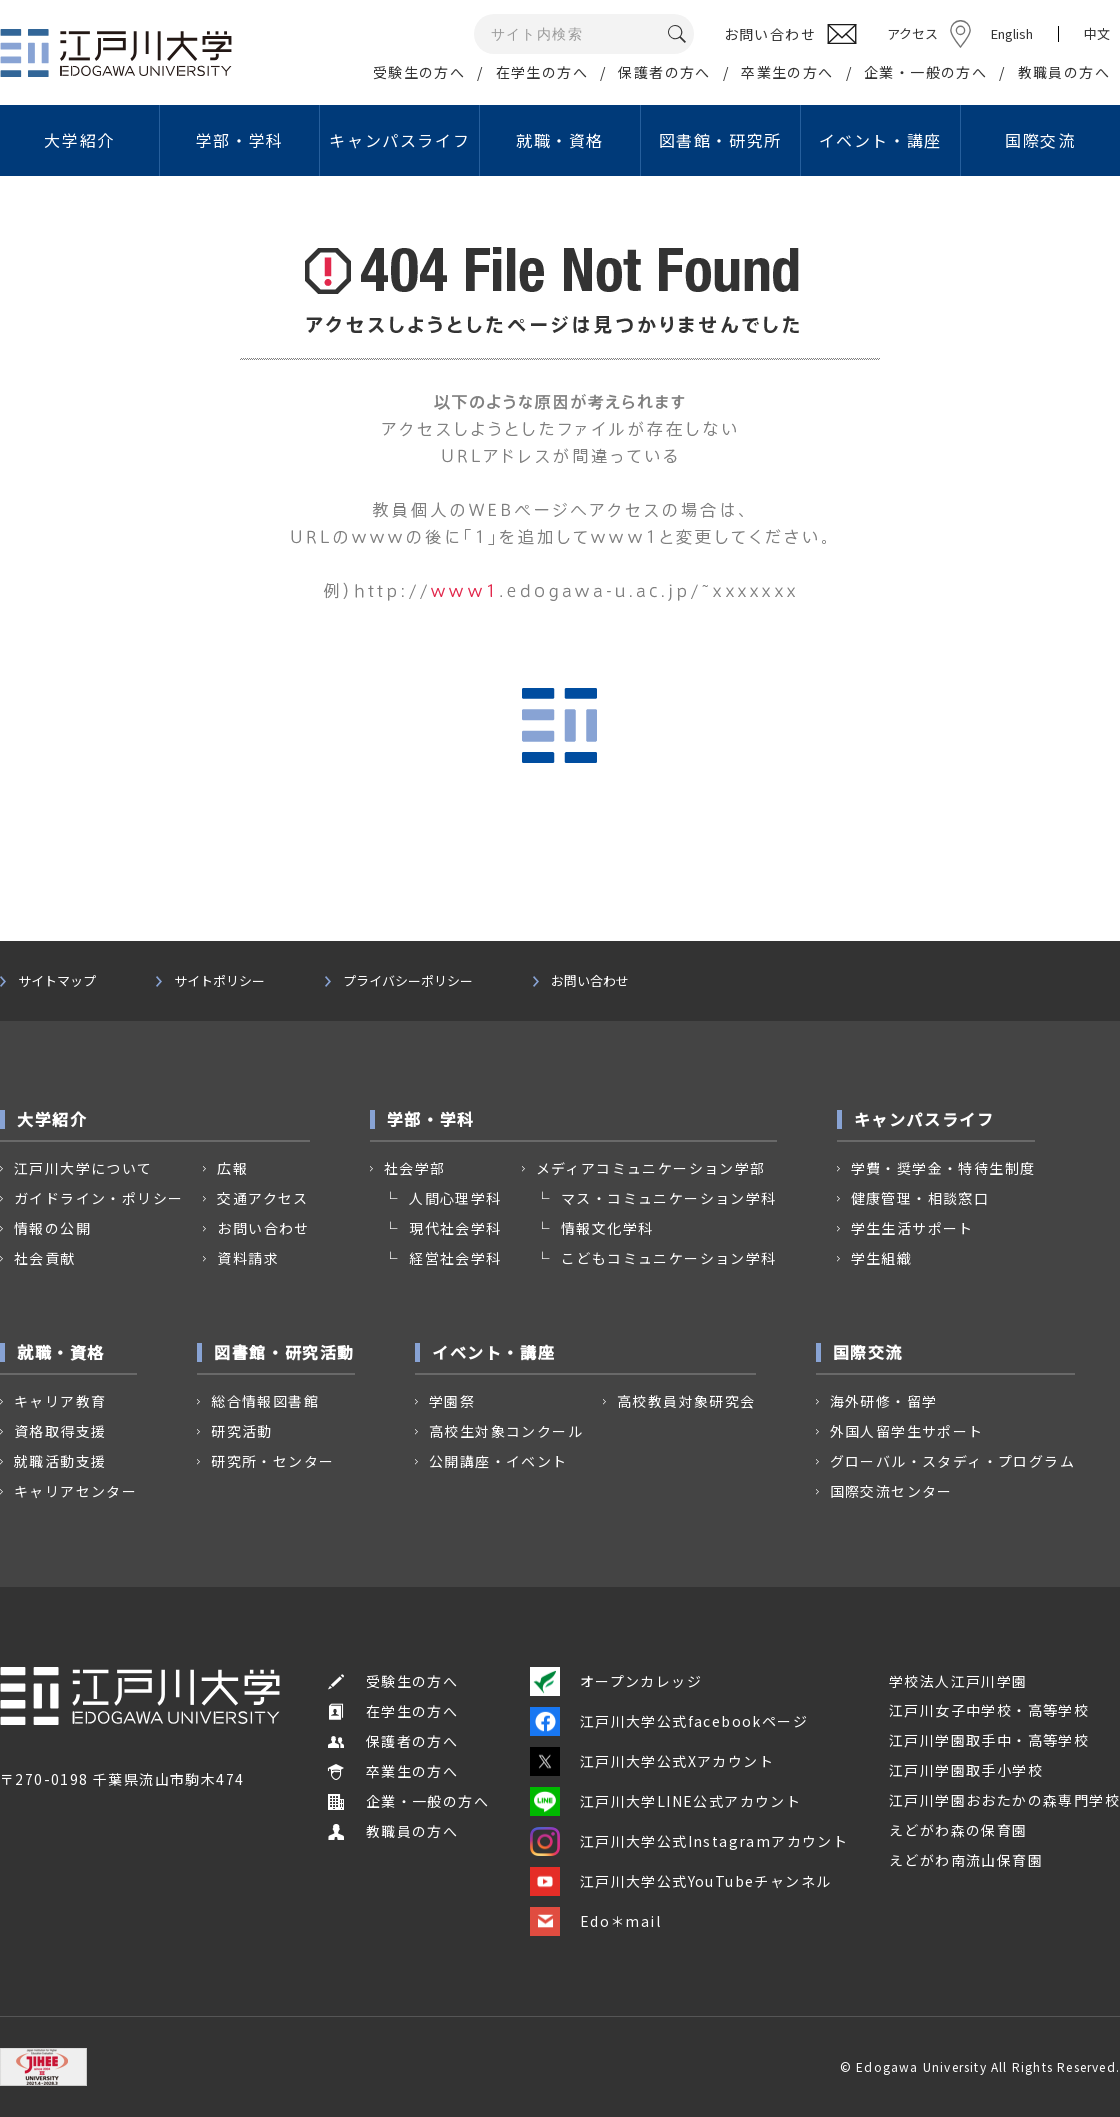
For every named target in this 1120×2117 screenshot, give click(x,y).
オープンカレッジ (616, 1681)
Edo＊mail (595, 1921)
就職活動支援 (60, 1461)
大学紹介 (79, 140)
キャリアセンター (75, 1491)
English (1012, 33)
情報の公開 (52, 1228)
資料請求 (248, 1258)
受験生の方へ (419, 72)
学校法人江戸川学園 (958, 1681)
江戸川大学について (83, 1168)
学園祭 (452, 1401)
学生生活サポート (912, 1228)
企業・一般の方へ (925, 72)
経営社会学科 (455, 1258)
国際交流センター (891, 1491)
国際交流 (1040, 140)
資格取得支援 (60, 1431)
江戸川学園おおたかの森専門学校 (1004, 1800)
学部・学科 (240, 140)
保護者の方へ (664, 72)
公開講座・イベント (498, 1461)
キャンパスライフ (399, 140)
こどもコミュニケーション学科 (669, 1258)
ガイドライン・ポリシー (98, 1198)
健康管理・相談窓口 (920, 1198)
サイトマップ (57, 981)
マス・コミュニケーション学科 (669, 1198)
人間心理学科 (455, 1198)
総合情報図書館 (265, 1401)
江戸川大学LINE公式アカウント (665, 1801)
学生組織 (882, 1258)
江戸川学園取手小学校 (966, 1770)
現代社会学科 (455, 1228)
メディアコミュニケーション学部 (651, 1168)
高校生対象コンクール (506, 1431)
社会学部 (415, 1168)
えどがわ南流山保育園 (966, 1860)
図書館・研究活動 (284, 1352)
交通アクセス (262, 1198)
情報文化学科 (607, 1228)
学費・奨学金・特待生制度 (943, 1168)
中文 (1097, 34)
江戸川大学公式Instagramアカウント (689, 1841)
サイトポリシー (219, 981)
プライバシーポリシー (408, 981)
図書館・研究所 (720, 140)
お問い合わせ (590, 981)
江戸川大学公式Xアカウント (652, 1761)
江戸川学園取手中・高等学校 (989, 1740)
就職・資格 (560, 140)
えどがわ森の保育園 (958, 1830)
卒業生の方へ (787, 72)
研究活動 (242, 1431)
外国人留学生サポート (907, 1431)
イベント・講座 (880, 140)
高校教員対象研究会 (686, 1401)
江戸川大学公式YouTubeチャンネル (681, 1881)
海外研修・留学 (884, 1401)
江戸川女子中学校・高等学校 (989, 1710)
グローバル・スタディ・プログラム (952, 1461)
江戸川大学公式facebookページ (669, 1721)
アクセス (912, 33)
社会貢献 (45, 1258)
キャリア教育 (60, 1401)
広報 (232, 1168)
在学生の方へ (542, 72)
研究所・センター (272, 1461)
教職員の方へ (1064, 72)
